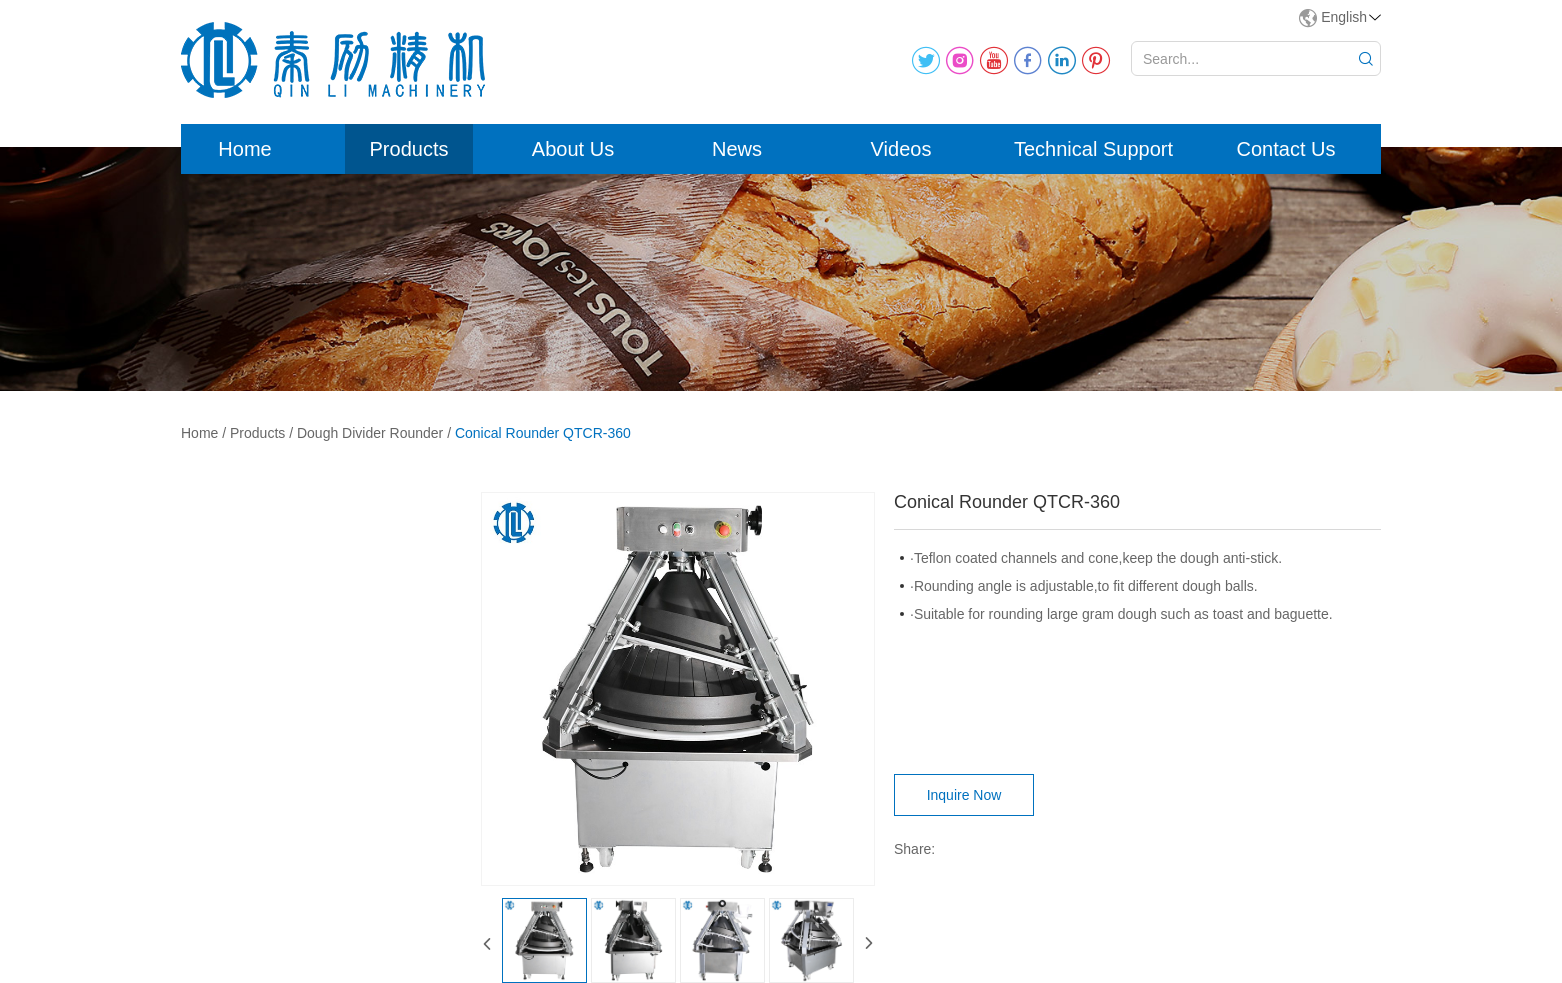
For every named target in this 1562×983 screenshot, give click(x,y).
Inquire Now (964, 795)
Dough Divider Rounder (370, 433)
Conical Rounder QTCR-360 (543, 433)
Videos (901, 149)
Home (244, 149)
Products (409, 149)
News (737, 149)
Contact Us (1286, 149)
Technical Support (1093, 149)
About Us (573, 149)
